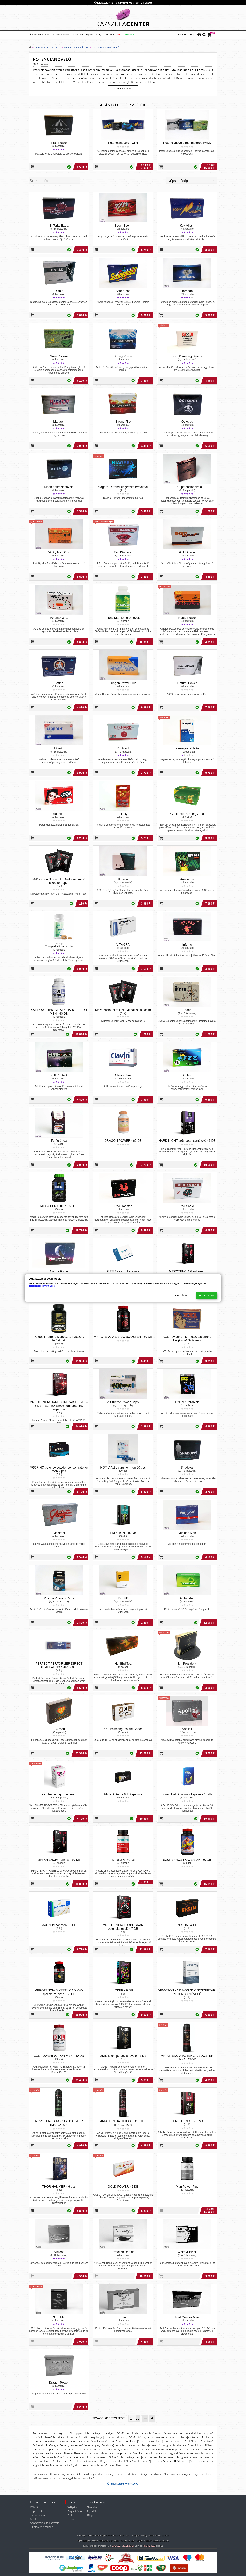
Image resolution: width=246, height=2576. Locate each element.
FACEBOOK (128, 2546)
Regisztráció (74, 2511)
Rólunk (34, 2507)
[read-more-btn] (123, 88)
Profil (70, 2515)
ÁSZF (33, 2519)
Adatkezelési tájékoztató (44, 2523)
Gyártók (92, 2511)
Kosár (70, 2519)
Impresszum (37, 2515)
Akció (119, 34)
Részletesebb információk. (42, 1286)
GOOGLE (116, 2546)
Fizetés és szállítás (41, 2527)
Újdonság (130, 34)
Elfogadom (206, 1295)
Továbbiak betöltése (108, 2418)
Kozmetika (77, 34)
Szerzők (92, 2507)
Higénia (89, 34)
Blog (192, 34)
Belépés (72, 2507)
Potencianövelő (60, 34)
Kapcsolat (36, 2511)
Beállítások (183, 1295)
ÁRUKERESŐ (149, 2546)
